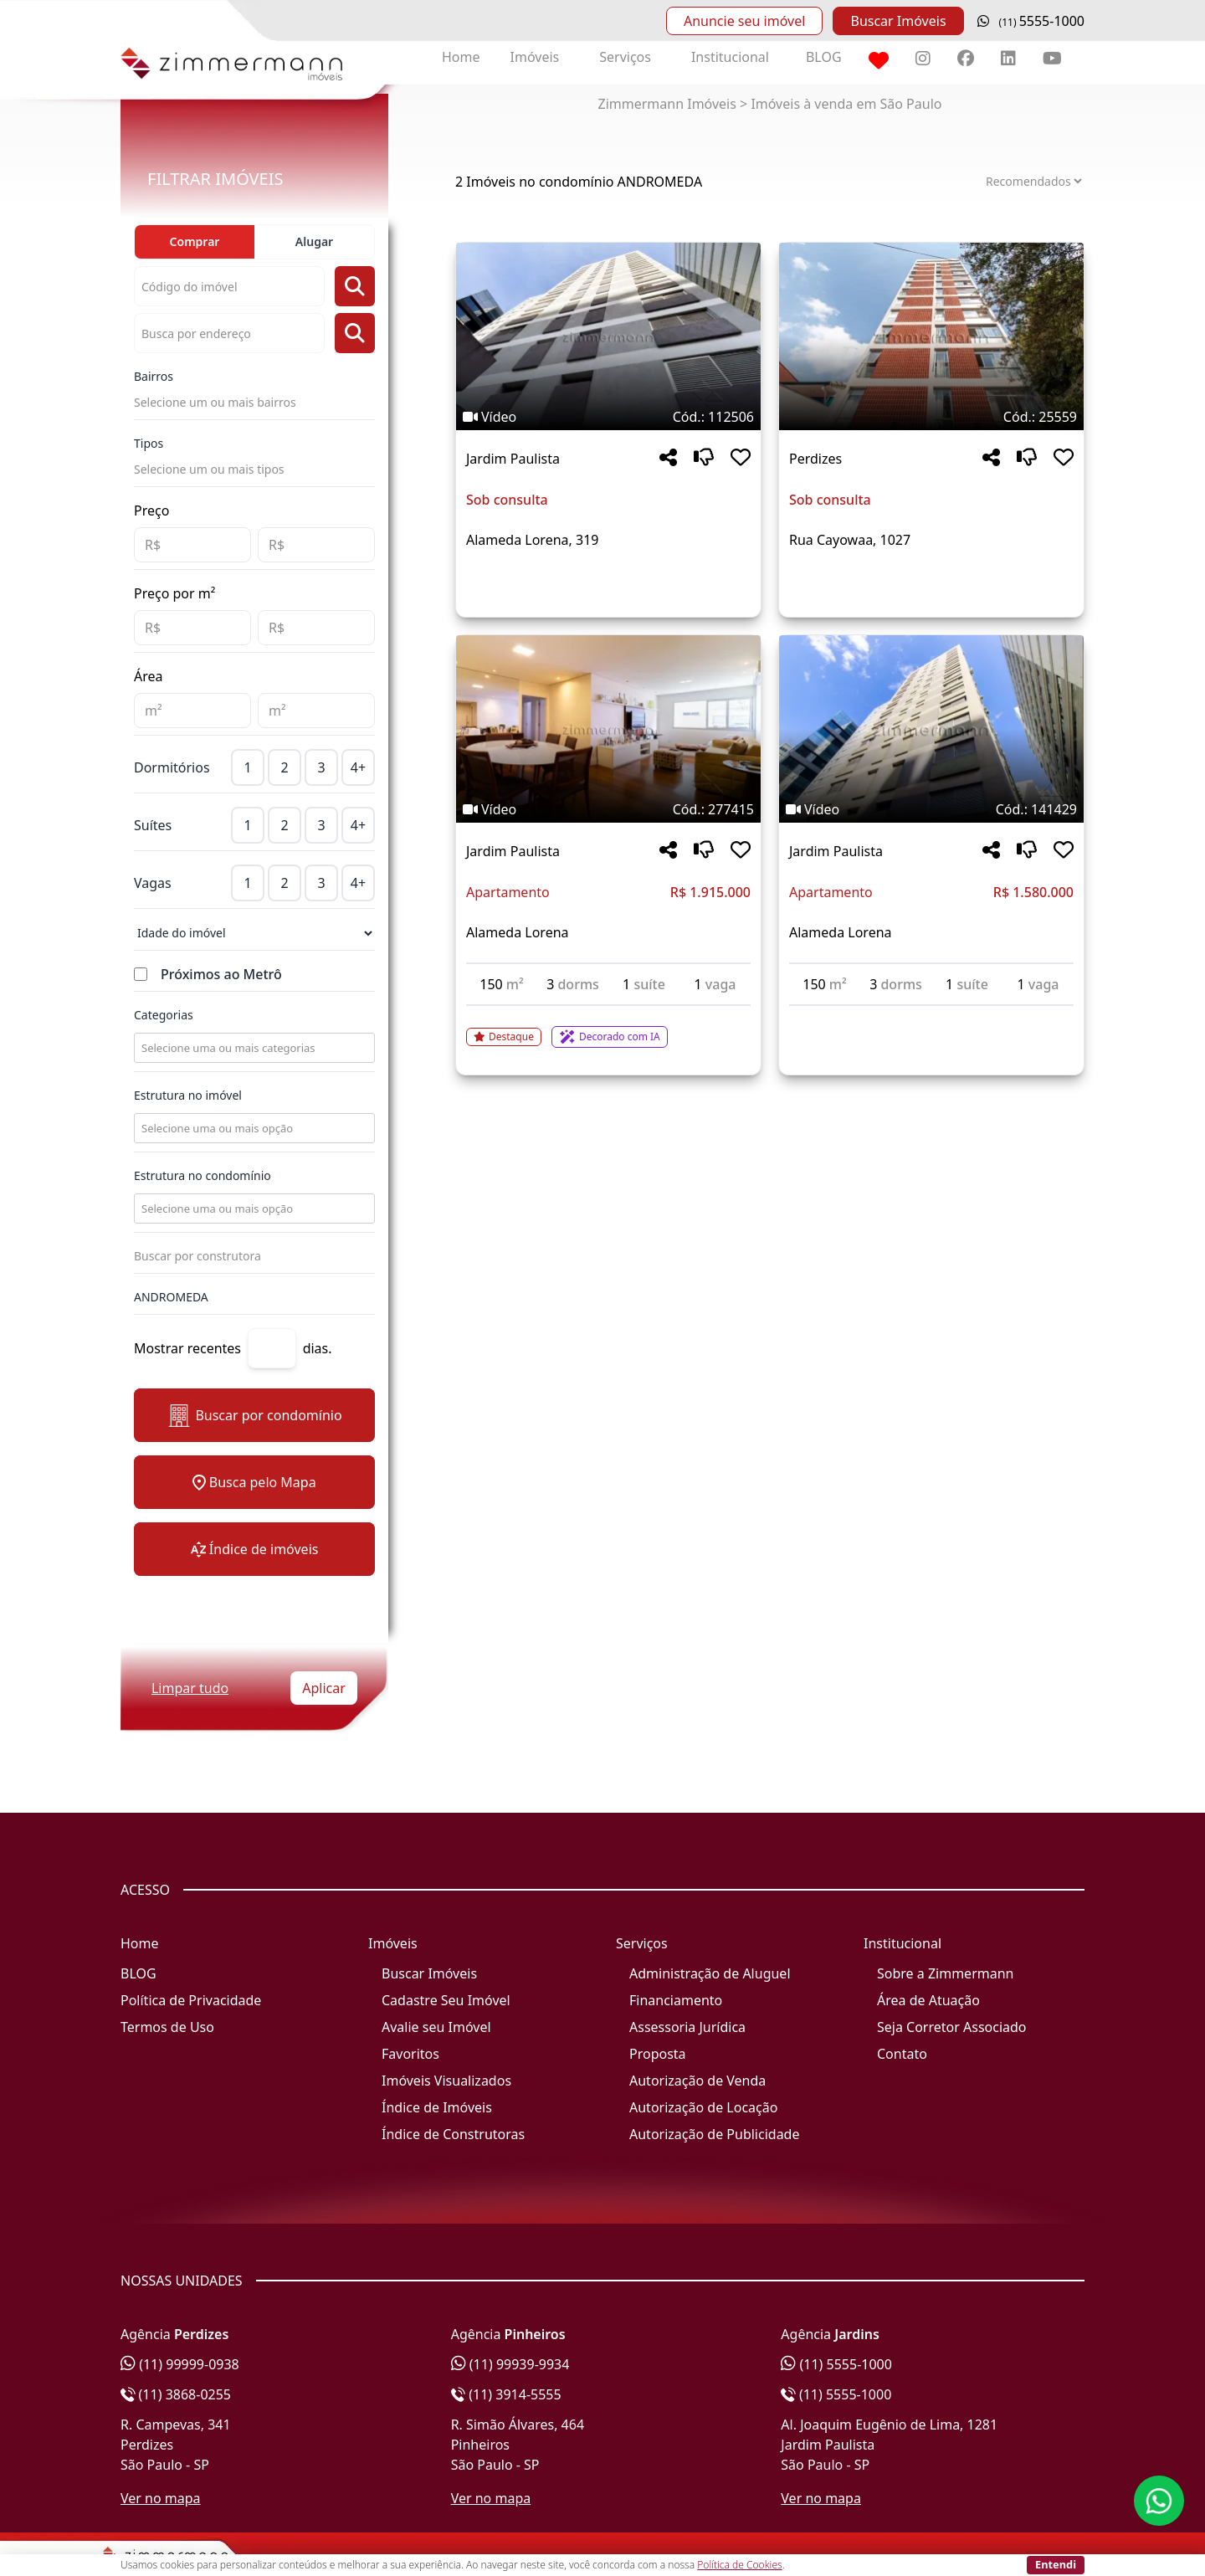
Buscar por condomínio (254, 1415)
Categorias (163, 1015)
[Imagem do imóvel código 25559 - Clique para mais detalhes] (931, 336)
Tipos (148, 443)
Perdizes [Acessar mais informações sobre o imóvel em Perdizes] (815, 458)
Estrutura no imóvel (188, 1095)
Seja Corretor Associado (952, 2027)
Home (461, 57)
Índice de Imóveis (437, 2107)
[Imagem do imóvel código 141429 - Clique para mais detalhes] (931, 729)
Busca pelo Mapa (253, 1482)
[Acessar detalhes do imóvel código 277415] (608, 1027)
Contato (902, 2054)
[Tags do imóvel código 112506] (608, 417)
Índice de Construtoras (453, 2134)
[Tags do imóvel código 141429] (931, 809)
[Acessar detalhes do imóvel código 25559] (931, 580)
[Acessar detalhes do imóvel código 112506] (608, 580)
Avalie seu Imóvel (436, 2027)
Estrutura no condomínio (202, 1175)
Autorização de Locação (703, 2107)
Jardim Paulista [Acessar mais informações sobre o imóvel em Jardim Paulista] (513, 458)
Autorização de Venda (697, 2080)
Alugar (314, 241)
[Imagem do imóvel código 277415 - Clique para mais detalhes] (608, 729)
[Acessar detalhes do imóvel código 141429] (931, 1016)
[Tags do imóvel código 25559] (931, 417)
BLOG (824, 57)
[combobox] (252, 1047)
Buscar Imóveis (898, 21)
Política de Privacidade (190, 2000)
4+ (358, 767)
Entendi (1055, 2564)
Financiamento (675, 2000)
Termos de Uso (167, 2027)
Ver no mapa (160, 2498)
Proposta (657, 2054)
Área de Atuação (928, 2000)
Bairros (153, 376)
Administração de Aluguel (710, 1973)
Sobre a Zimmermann (945, 1973)
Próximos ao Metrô (221, 974)
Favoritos (410, 2054)
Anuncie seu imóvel (744, 21)
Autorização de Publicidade (714, 2134)
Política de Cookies (739, 2565)
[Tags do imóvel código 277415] (608, 809)
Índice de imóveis (255, 1549)
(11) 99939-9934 (510, 2364)
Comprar (195, 241)
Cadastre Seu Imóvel (446, 2000)
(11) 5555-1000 (836, 2364)
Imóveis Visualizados (446, 2080)
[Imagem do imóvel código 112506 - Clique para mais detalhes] (608, 336)
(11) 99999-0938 (179, 2364)
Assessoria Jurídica (687, 2027)
